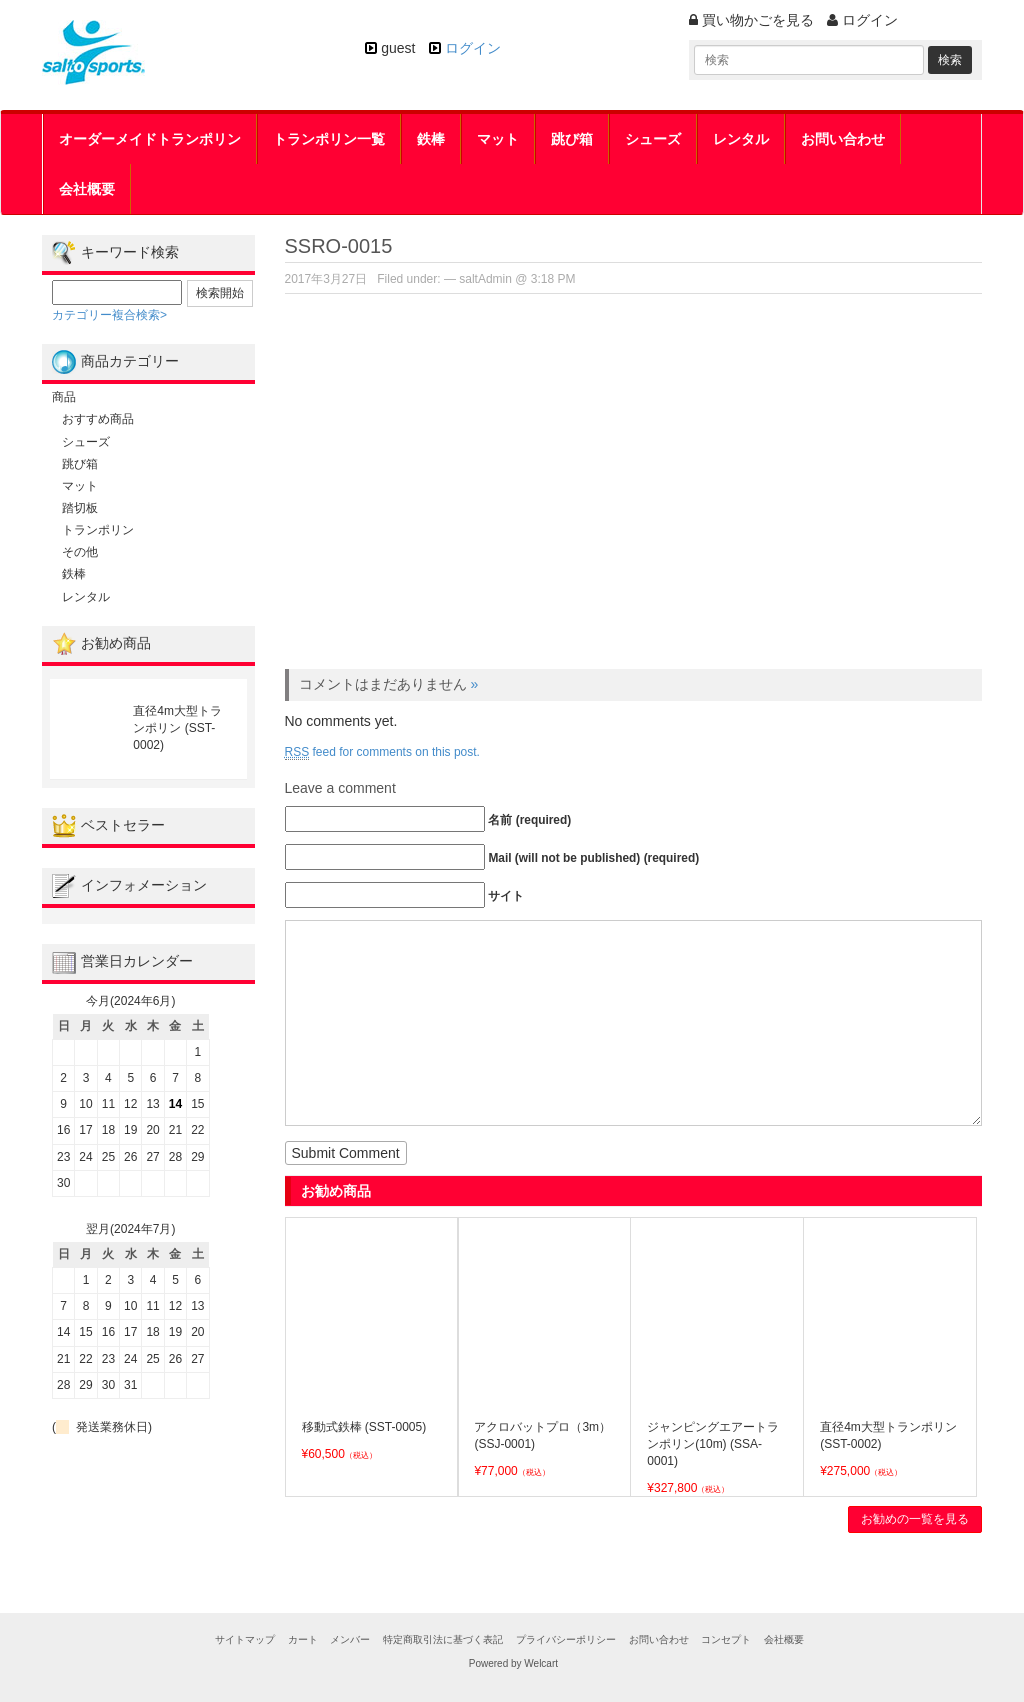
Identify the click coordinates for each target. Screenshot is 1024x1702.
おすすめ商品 (98, 419)
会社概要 (87, 189)
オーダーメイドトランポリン (150, 139)
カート (303, 1639)
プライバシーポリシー (566, 1639)
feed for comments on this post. (382, 752)
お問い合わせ (843, 139)
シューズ (653, 139)
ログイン (473, 48)
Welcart (541, 1663)
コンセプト (726, 1639)
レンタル (741, 139)
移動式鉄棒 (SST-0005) (364, 1427)
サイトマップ (245, 1639)
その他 (80, 552)
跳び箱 (572, 139)
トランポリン (98, 530)
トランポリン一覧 (329, 139)
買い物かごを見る (751, 20)
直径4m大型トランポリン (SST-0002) (177, 728)
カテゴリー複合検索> (109, 315)
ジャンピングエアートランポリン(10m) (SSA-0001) (713, 1444)
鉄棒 (431, 139)
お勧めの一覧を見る (915, 1519)
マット (498, 139)
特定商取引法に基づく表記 (443, 1639)
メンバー (350, 1639)
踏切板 (80, 508)
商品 (64, 397)
